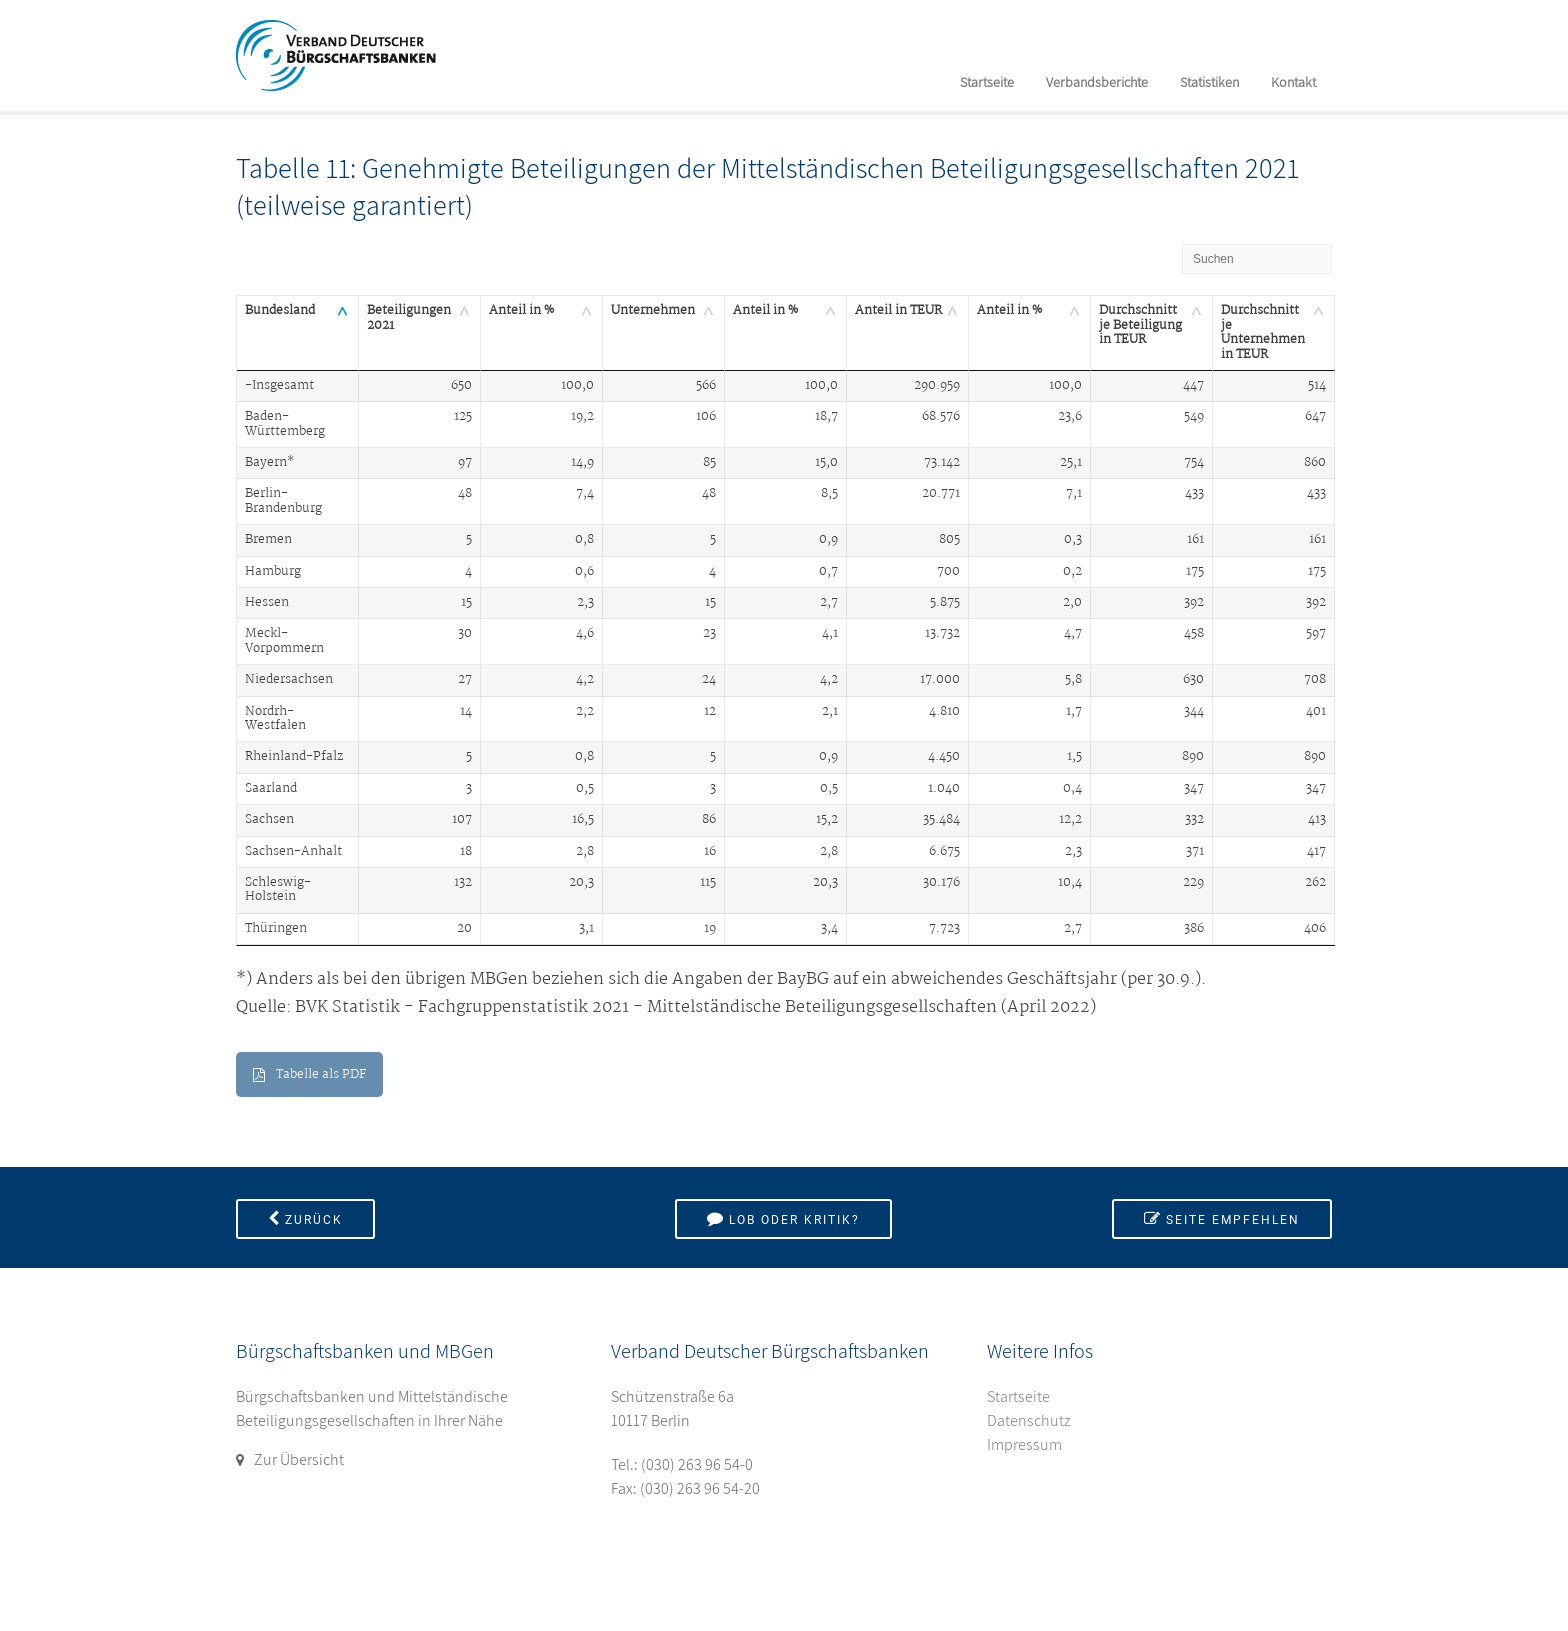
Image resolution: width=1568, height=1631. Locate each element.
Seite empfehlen (1222, 1218)
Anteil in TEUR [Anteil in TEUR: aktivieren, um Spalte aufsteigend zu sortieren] (898, 310)
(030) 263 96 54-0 (697, 1464)
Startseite (987, 82)
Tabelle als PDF (309, 1074)
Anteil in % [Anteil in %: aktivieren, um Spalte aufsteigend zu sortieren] (521, 310)
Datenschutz (1029, 1420)
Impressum (1024, 1444)
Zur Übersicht (299, 1459)
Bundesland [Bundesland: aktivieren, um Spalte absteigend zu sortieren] (280, 310)
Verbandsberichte (1097, 82)
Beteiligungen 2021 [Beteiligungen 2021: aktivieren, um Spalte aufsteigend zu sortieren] (409, 317)
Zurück (305, 1218)
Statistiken (1209, 82)
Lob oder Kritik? (783, 1218)
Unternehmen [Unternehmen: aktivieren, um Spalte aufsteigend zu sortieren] (653, 310)
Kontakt (1293, 82)
